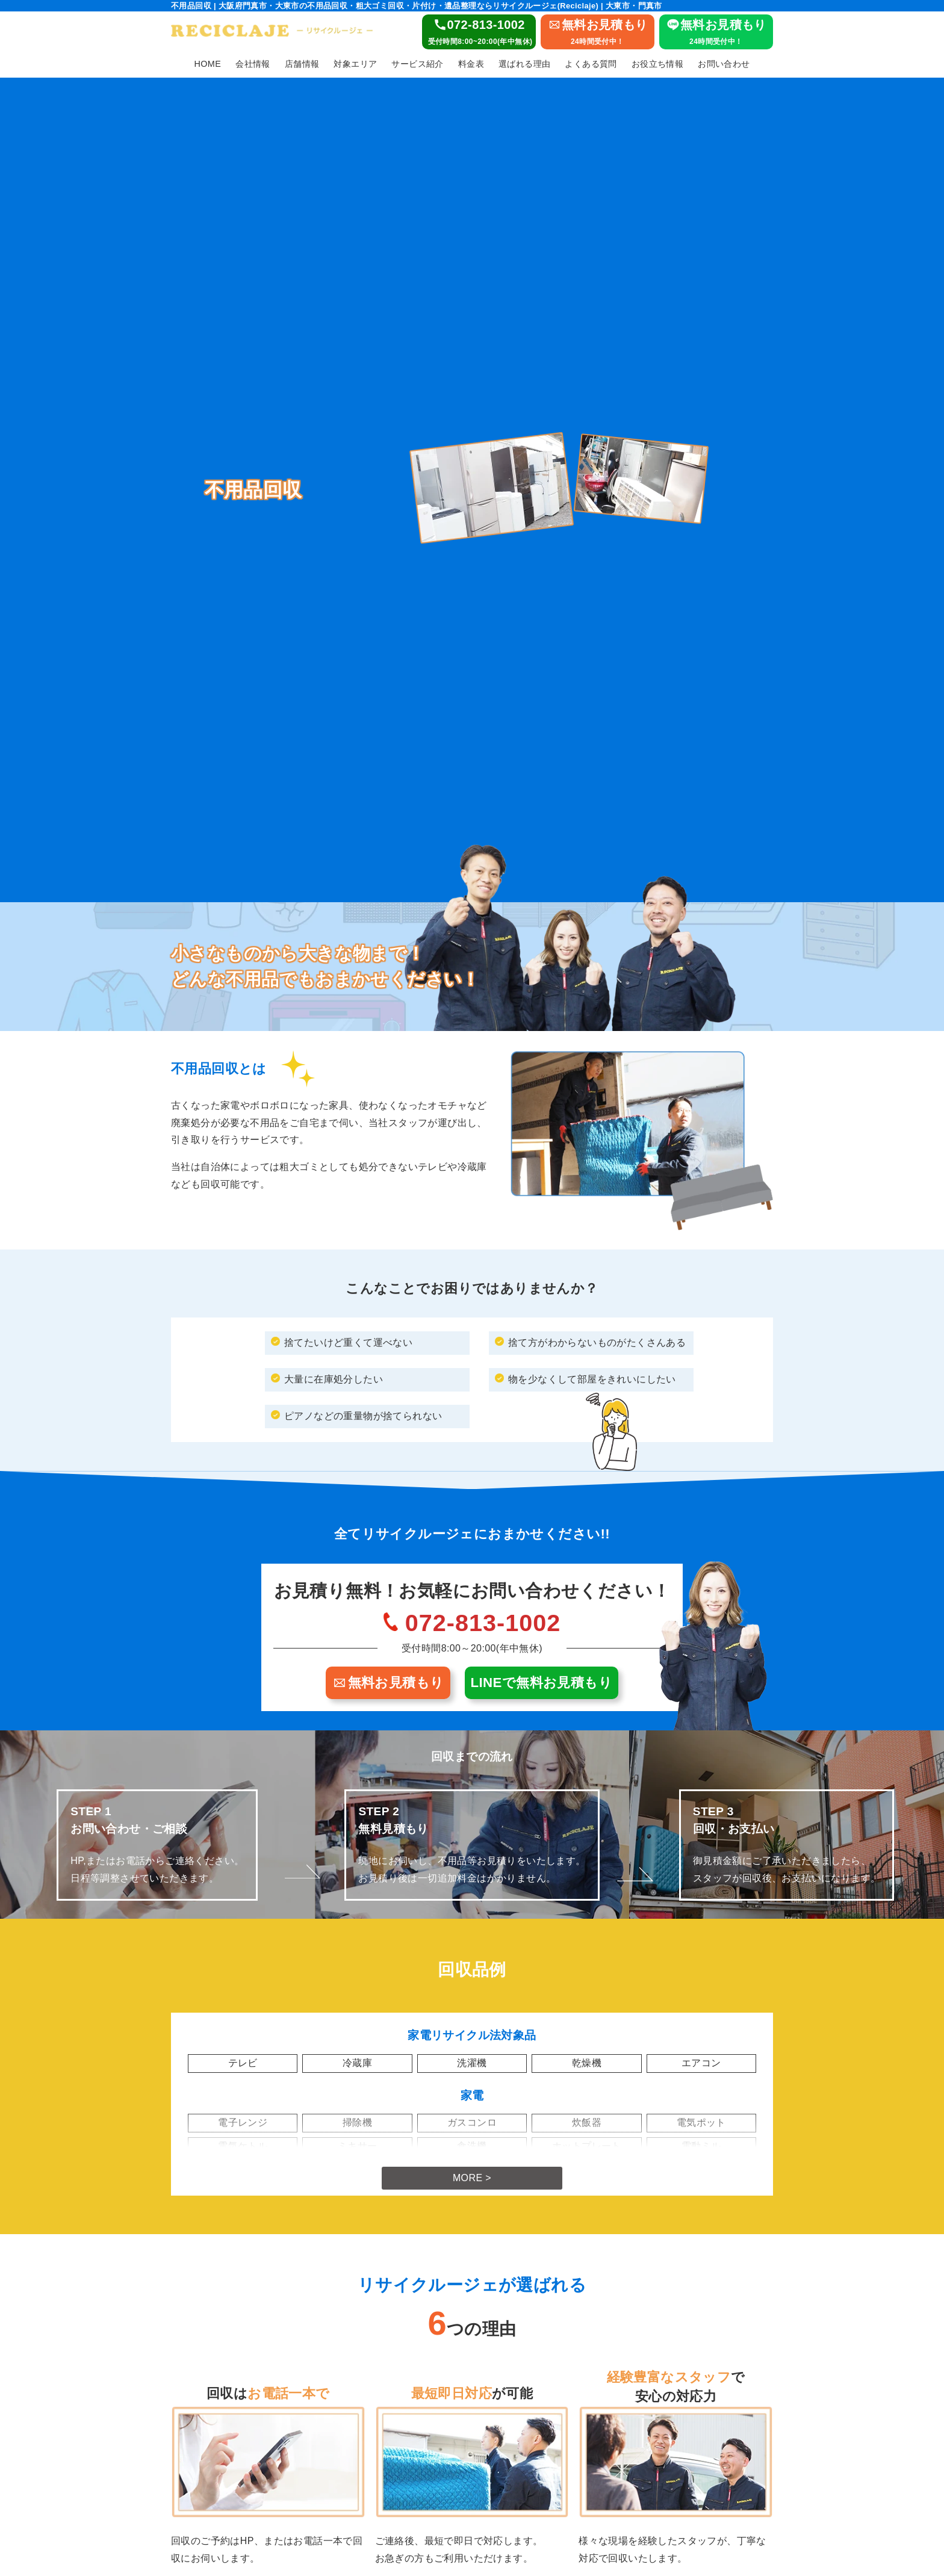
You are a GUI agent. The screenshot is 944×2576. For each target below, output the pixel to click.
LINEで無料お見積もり (542, 1682)
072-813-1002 (483, 1622)
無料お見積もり (388, 1682)
